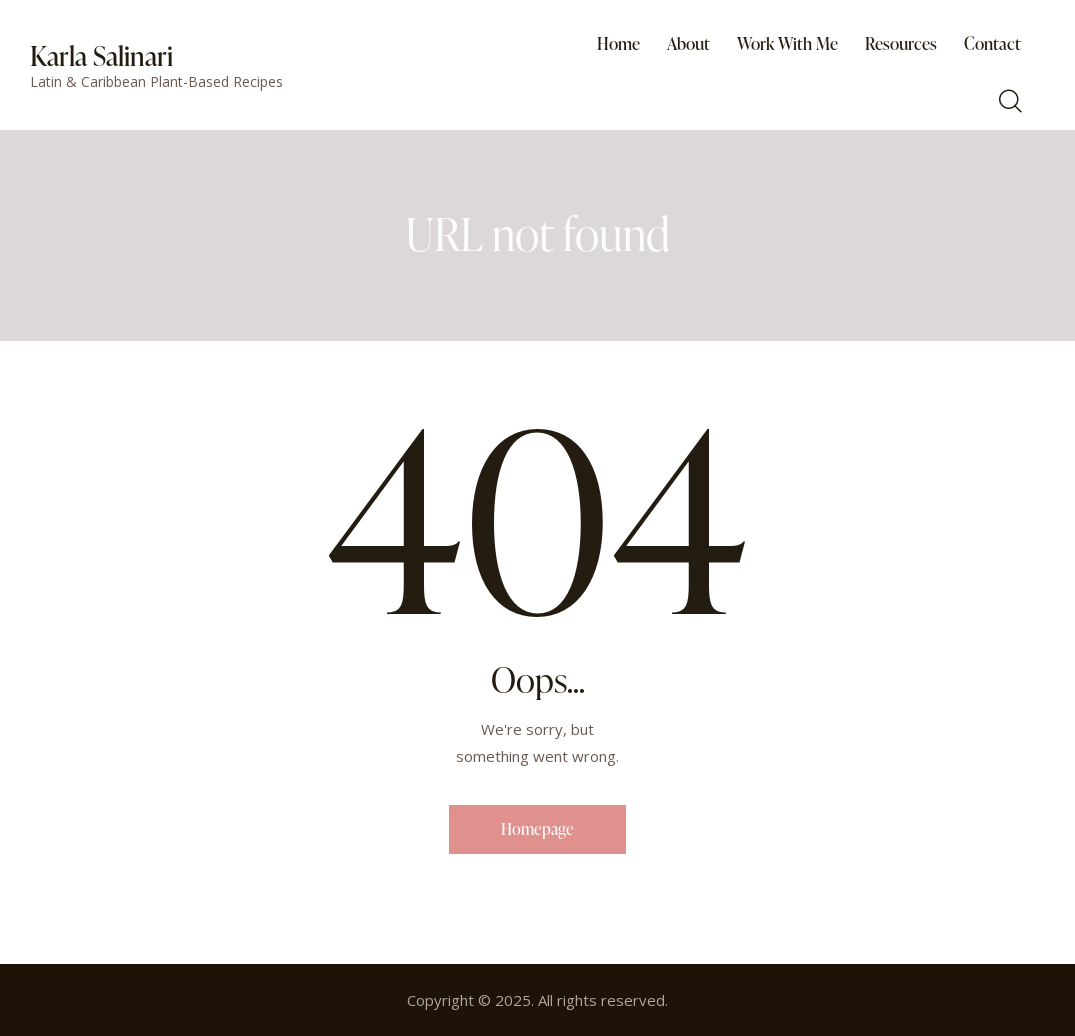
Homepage (537, 829)
